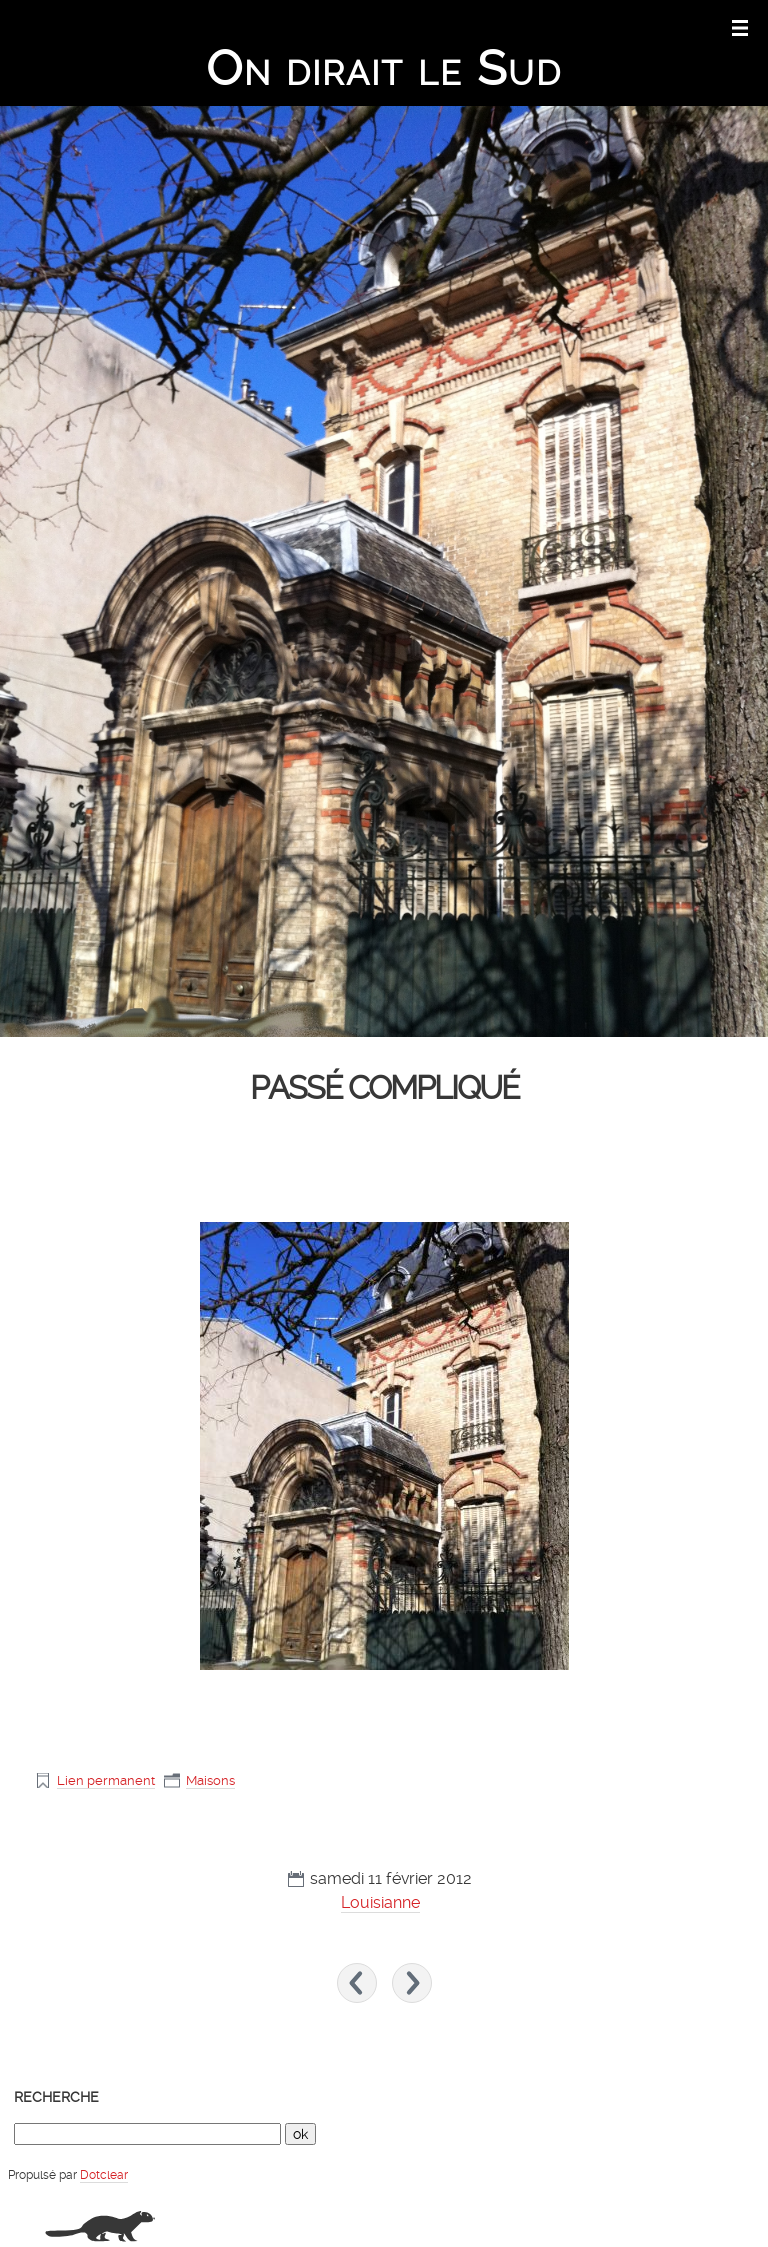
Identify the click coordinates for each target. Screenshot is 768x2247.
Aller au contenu (491, 26)
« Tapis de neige (357, 1983)
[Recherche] (147, 2134)
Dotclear (104, 2175)
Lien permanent (106, 1780)
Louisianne (380, 1902)
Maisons (210, 1780)
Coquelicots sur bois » (412, 1983)
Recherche (56, 2097)
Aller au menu (591, 26)
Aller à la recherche (700, 26)
